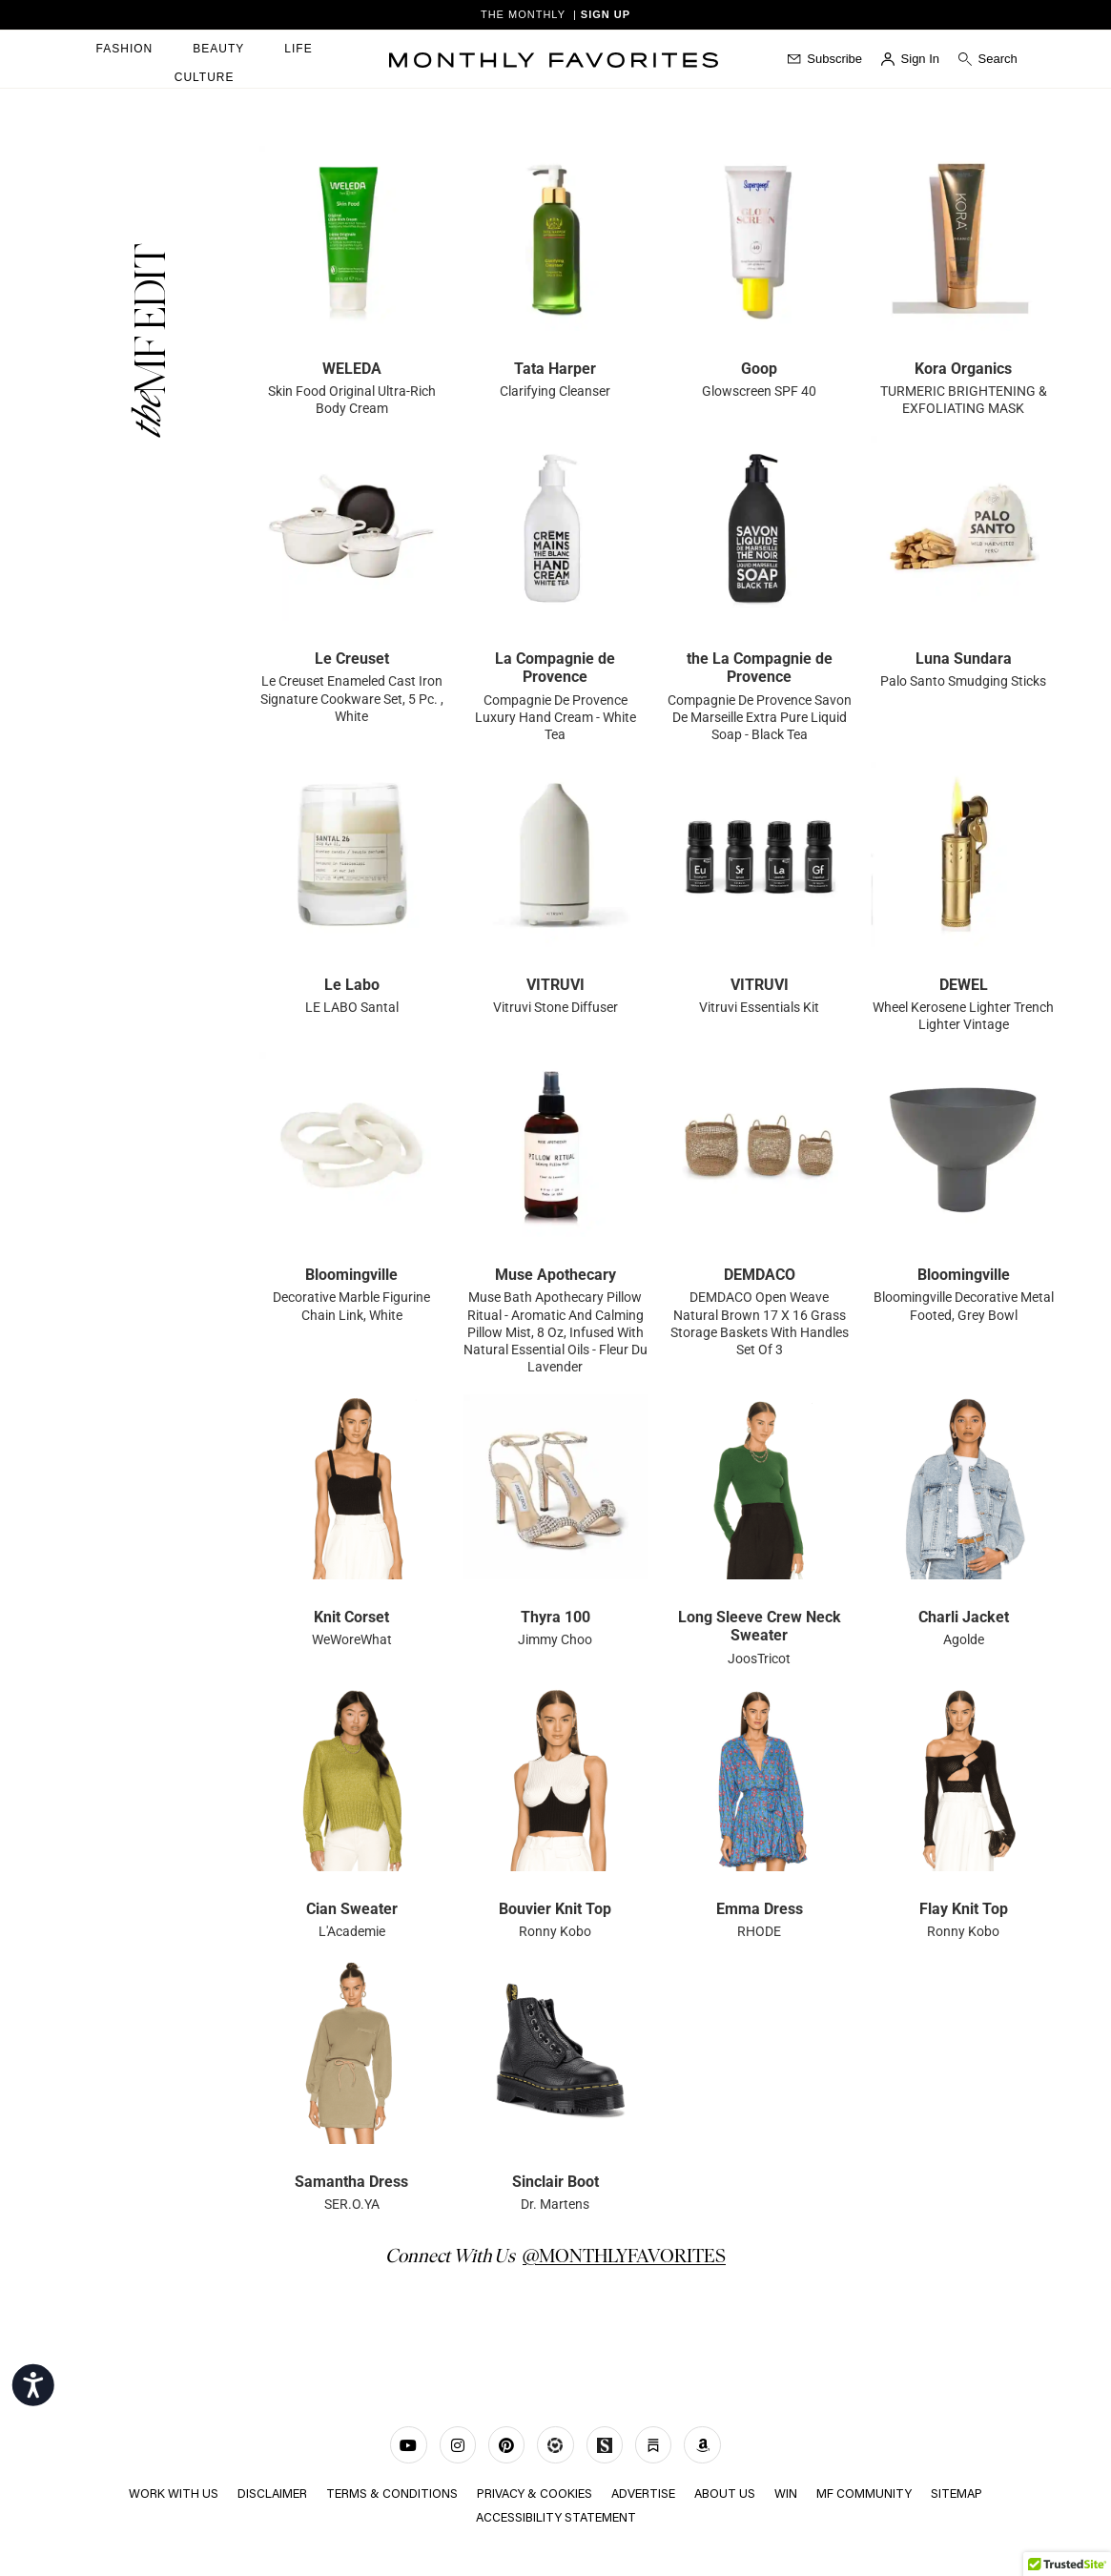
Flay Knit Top (963, 1909)
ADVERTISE (643, 2493)
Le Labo (352, 985)
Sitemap (959, 2493)
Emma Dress (759, 1909)
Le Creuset (352, 658)
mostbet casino (50, 238)
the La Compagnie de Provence (760, 667)
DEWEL (963, 985)
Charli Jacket (963, 1617)
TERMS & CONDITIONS (391, 2493)
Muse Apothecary (555, 1275)
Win (787, 2493)
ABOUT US (726, 2493)
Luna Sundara (964, 658)
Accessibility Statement (556, 2516)
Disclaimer (271, 2493)
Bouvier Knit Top (555, 1909)
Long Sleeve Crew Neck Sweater (759, 1626)
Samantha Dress (351, 2182)
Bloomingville (351, 1275)
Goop (759, 369)
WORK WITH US (171, 2493)
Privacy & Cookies (534, 2493)
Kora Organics (963, 369)
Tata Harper (555, 369)
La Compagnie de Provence (555, 667)
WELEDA (351, 369)
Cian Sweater (352, 1909)
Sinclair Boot (555, 2182)
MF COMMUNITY (866, 2493)
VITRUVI (555, 985)
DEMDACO (759, 1275)
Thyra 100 (555, 1617)
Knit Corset (351, 1617)
